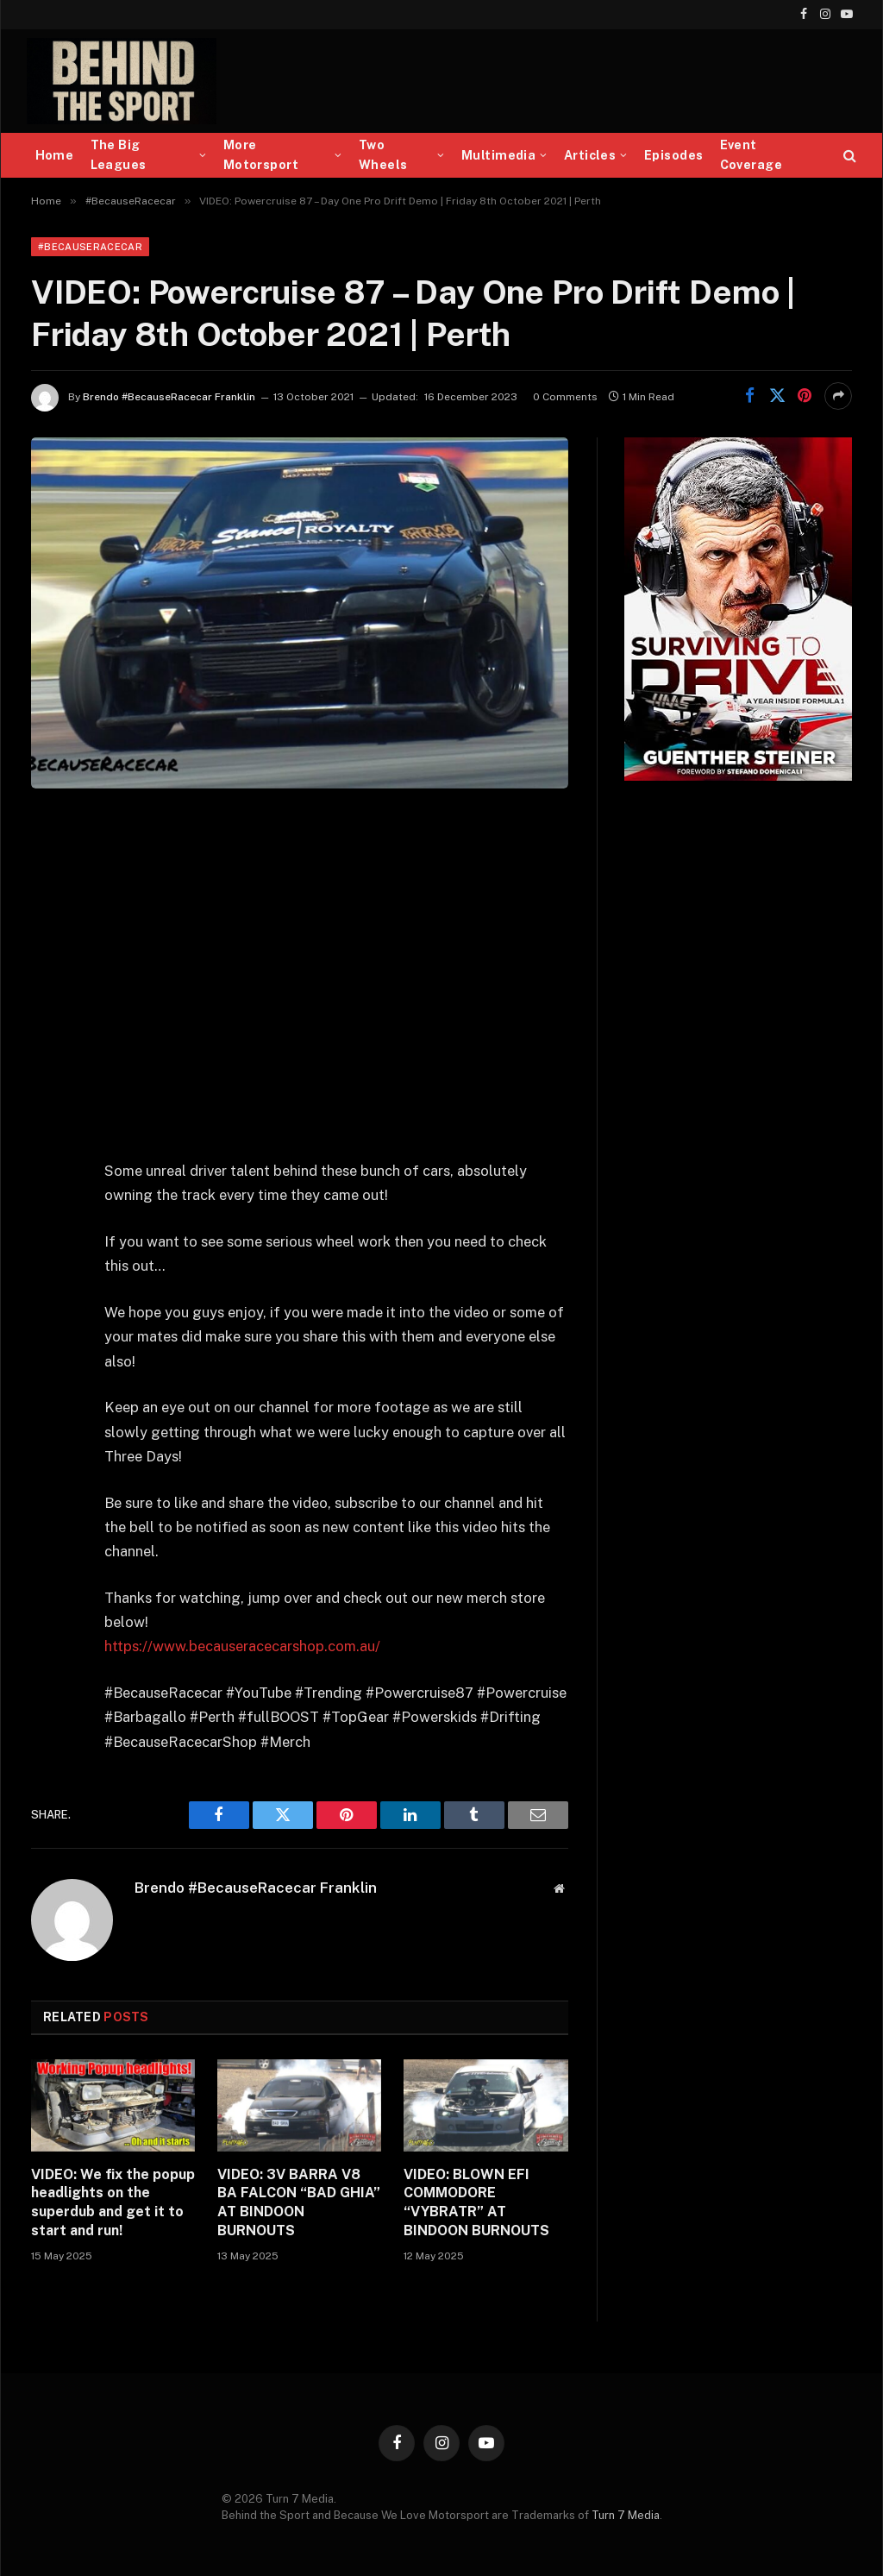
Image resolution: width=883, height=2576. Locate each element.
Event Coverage (751, 155)
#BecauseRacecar (90, 247)
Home (54, 155)
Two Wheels (383, 155)
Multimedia (498, 155)
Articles (590, 155)
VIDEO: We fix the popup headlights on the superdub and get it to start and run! (113, 2202)
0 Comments (565, 397)
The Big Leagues (119, 155)
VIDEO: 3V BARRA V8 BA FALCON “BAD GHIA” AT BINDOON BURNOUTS (298, 2202)
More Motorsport (260, 155)
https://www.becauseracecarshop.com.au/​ (242, 1646)
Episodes (673, 155)
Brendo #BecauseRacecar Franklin (169, 397)
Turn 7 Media (626, 2515)
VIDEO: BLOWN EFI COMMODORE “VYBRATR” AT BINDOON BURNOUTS (476, 2202)
